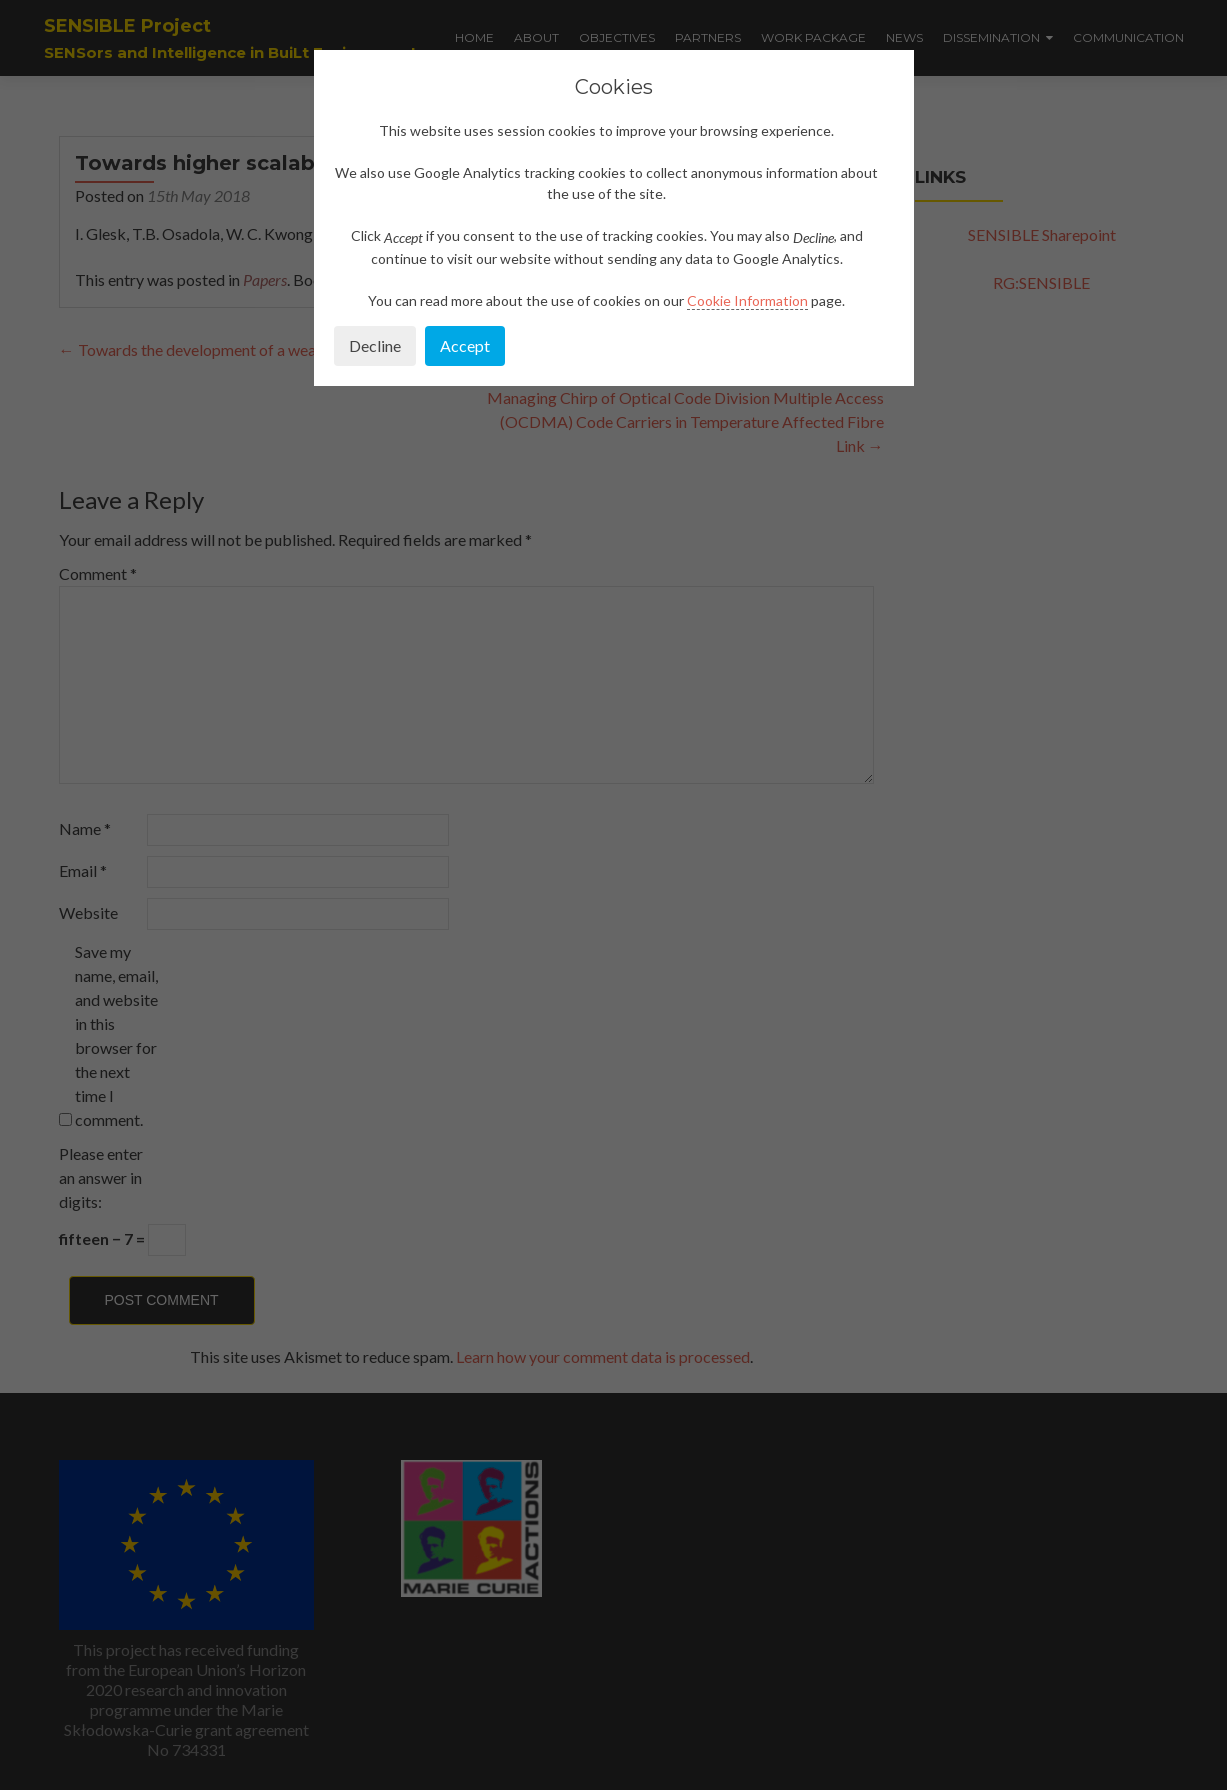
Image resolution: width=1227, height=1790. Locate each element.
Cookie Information (747, 300)
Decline (375, 345)
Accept (465, 345)
